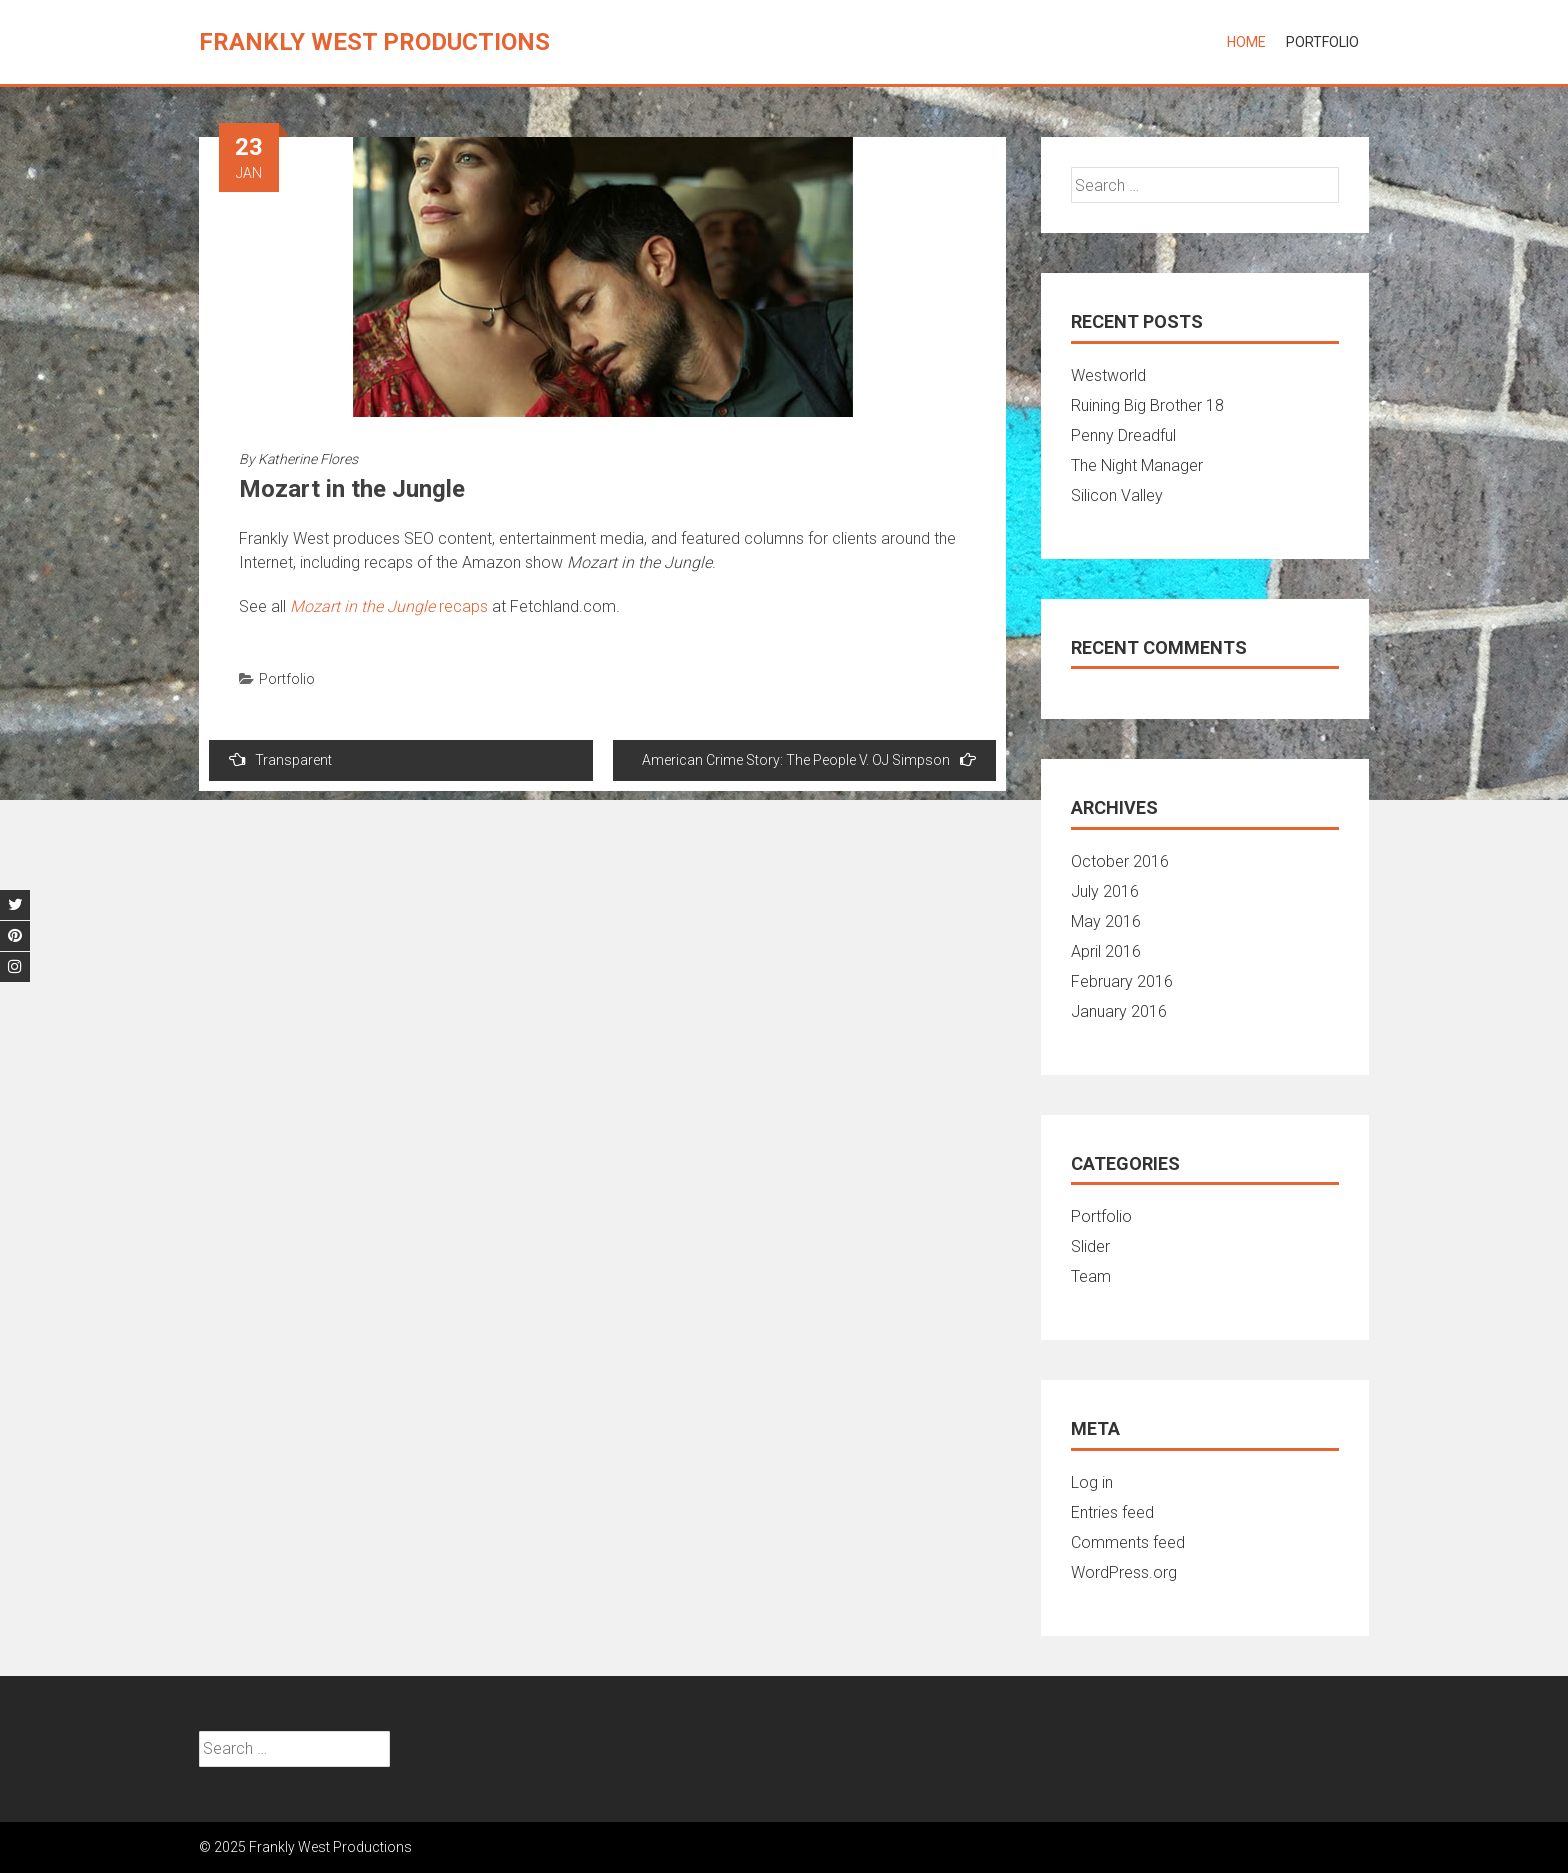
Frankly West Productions (374, 42)
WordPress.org (1124, 1572)
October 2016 (1120, 861)
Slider (1090, 1246)
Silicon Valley (1117, 495)
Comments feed (1128, 1542)
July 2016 (1105, 891)
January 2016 (1119, 1011)
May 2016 (1106, 921)
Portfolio (1322, 42)
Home (1246, 42)
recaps (389, 606)
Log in (1092, 1482)
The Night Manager (1137, 465)
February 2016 (1122, 981)
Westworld (1108, 375)
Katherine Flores (308, 459)
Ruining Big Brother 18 (1147, 405)
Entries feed (1112, 1512)
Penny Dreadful (1123, 435)
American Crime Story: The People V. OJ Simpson (809, 759)
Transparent (280, 759)
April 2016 (1106, 951)
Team (1091, 1276)
